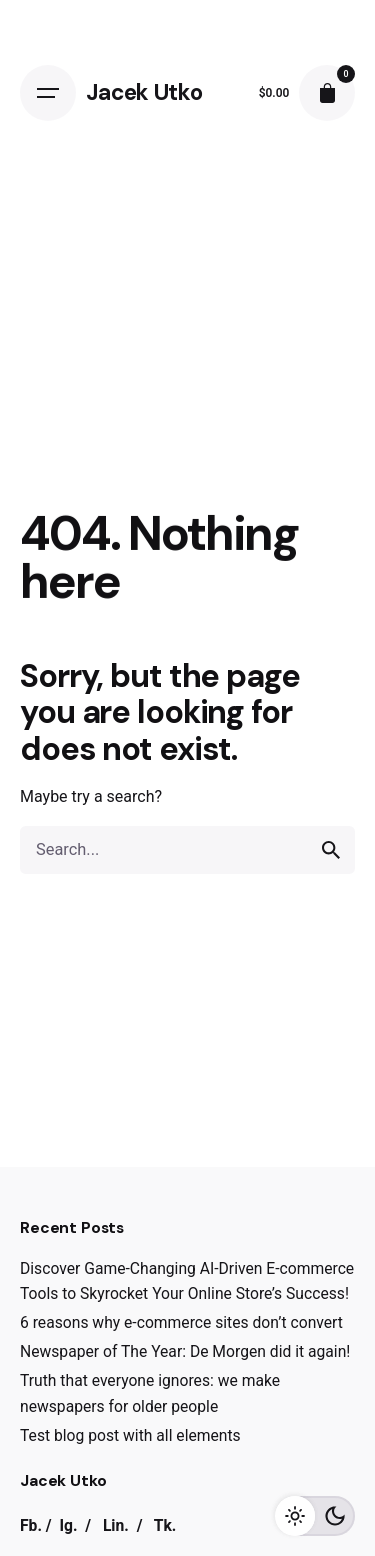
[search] (331, 850)
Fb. (31, 1525)
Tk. (165, 1525)
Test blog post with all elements (130, 1435)
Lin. (116, 1525)
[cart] (327, 93)
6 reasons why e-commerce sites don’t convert (181, 1322)
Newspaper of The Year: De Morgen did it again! (185, 1351)
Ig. (68, 1525)
